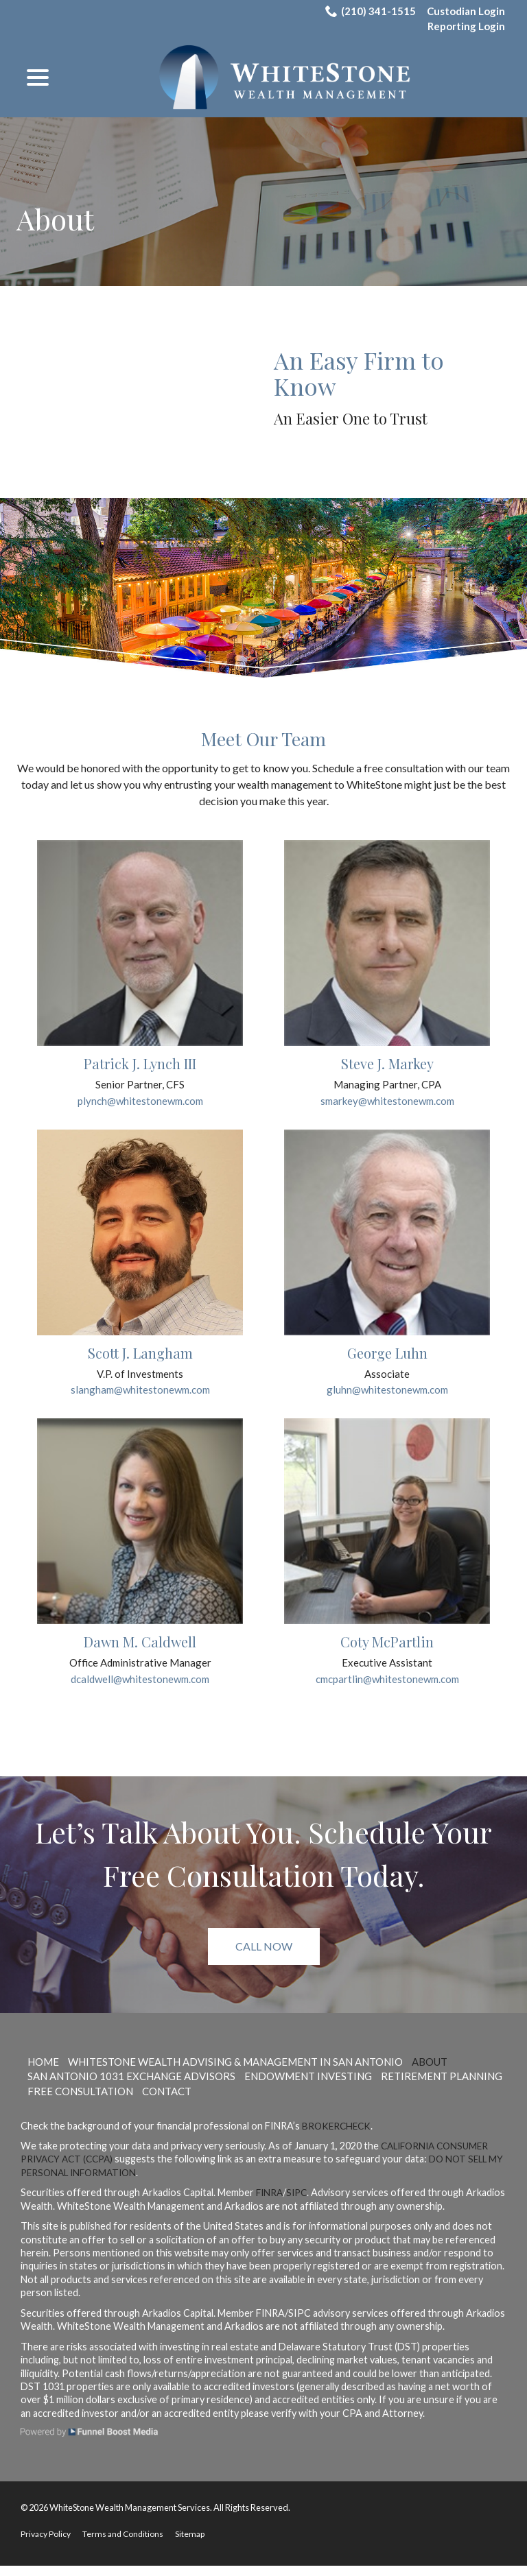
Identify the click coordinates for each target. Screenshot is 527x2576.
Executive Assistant (387, 1671)
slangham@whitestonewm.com (140, 1396)
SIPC (299, 2202)
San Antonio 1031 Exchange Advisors (138, 2085)
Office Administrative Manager (140, 1671)
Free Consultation (224, 2100)
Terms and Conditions (127, 2544)
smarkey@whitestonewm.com (387, 1105)
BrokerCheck (338, 2135)
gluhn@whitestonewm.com (387, 1396)
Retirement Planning (93, 2100)
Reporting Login (464, 27)
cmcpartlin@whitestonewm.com (387, 1688)
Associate (387, 1380)
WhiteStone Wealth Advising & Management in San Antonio (253, 2070)
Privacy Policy (47, 2544)
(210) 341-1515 (365, 11)
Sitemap (197, 2544)
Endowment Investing (328, 2085)
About (55, 219)
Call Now (263, 1955)
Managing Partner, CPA (387, 1088)
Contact (317, 2100)
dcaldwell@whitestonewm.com (140, 1688)
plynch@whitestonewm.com (140, 1105)
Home (44, 2070)
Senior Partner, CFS (140, 1088)
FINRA (270, 2202)
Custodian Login (463, 11)
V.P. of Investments (140, 1380)
